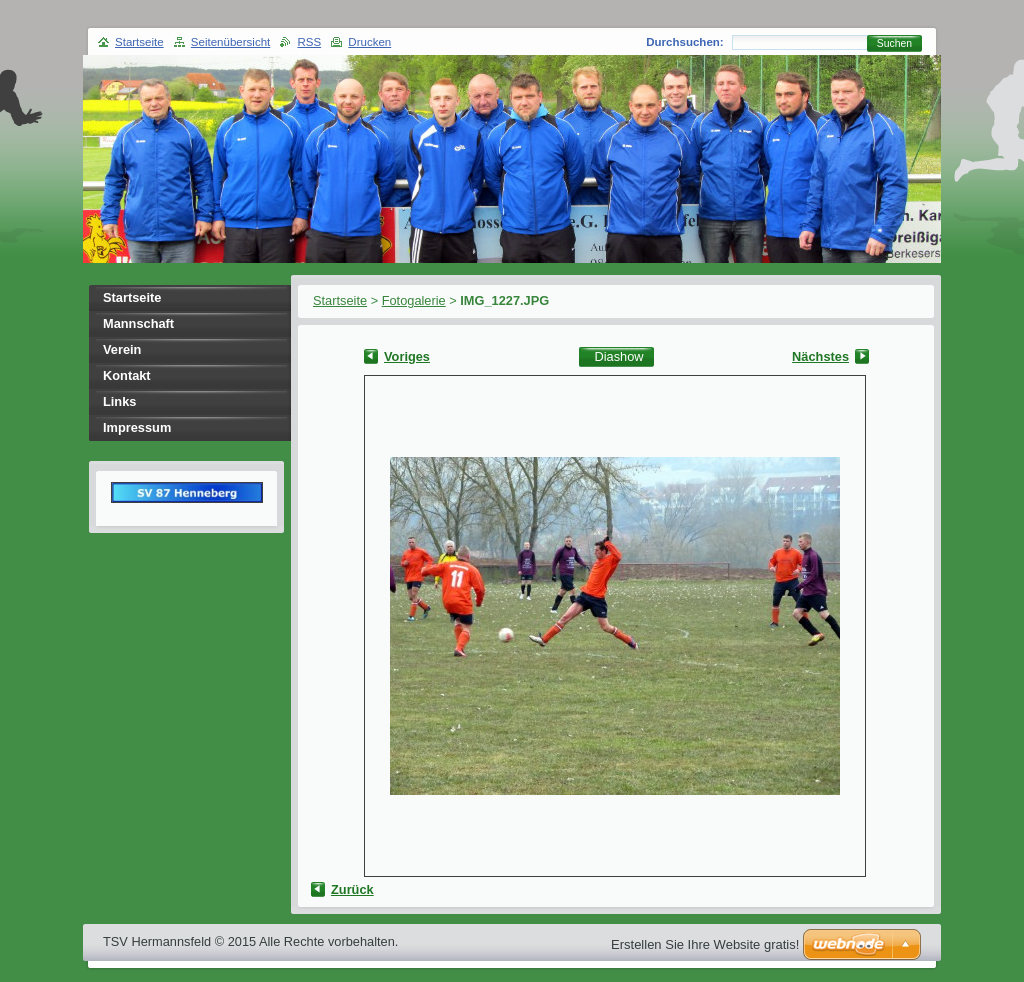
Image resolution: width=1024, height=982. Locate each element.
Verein (122, 349)
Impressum (137, 427)
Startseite (340, 300)
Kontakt (127, 375)
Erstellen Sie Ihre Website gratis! (705, 944)
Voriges (407, 356)
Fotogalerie (414, 300)
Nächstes (820, 356)
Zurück (352, 889)
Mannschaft (138, 323)
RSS (309, 42)
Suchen (894, 43)
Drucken (369, 42)
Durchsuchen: (684, 42)
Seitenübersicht (230, 42)
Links (119, 401)
